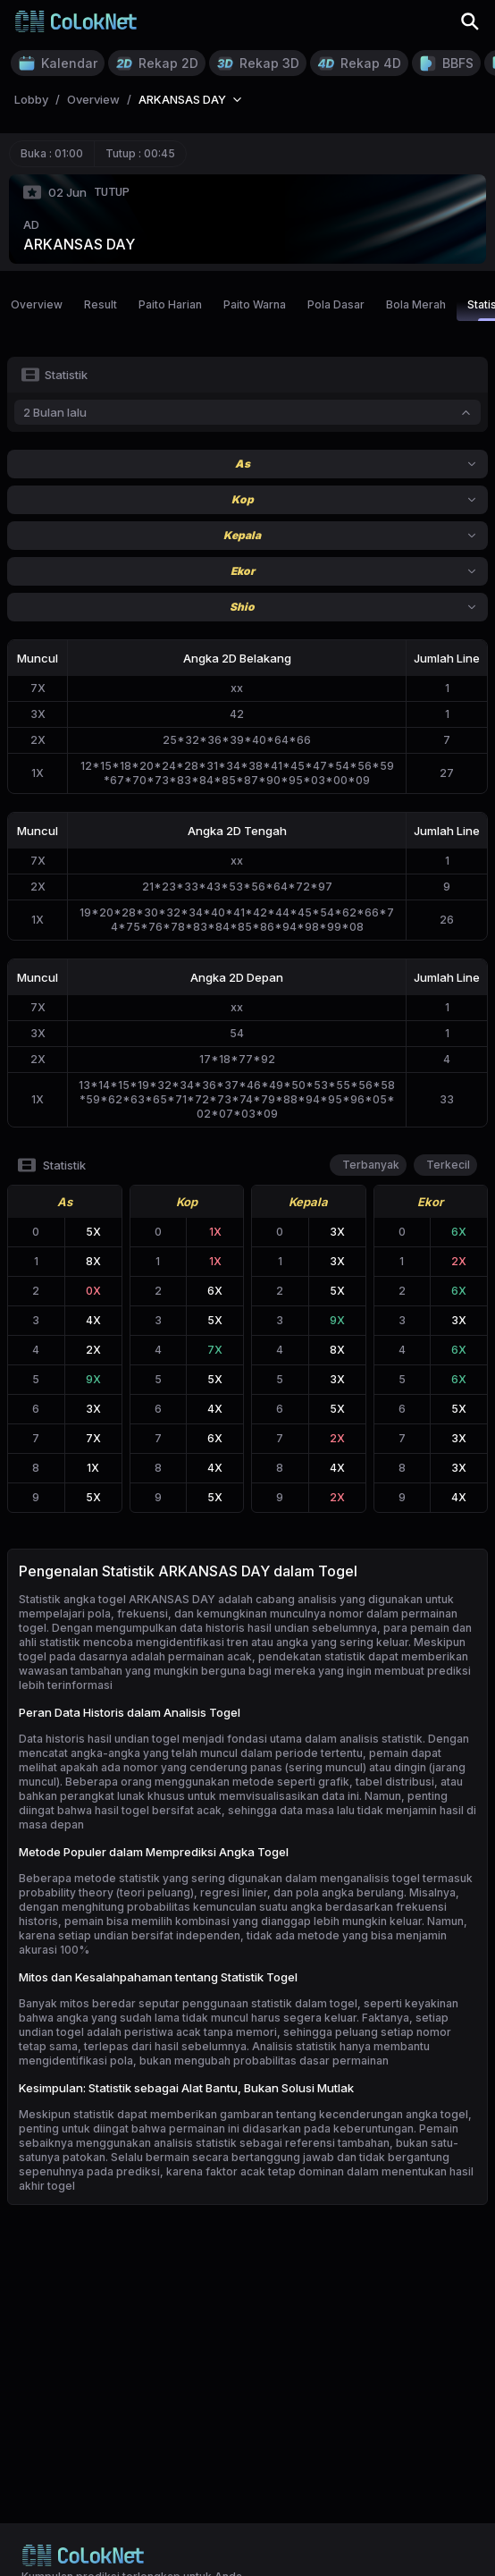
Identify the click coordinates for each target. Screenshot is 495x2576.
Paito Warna (254, 304)
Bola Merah (416, 304)
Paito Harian (170, 304)
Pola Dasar (336, 304)
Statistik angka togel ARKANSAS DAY (117, 1599)
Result (100, 304)
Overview (37, 304)
